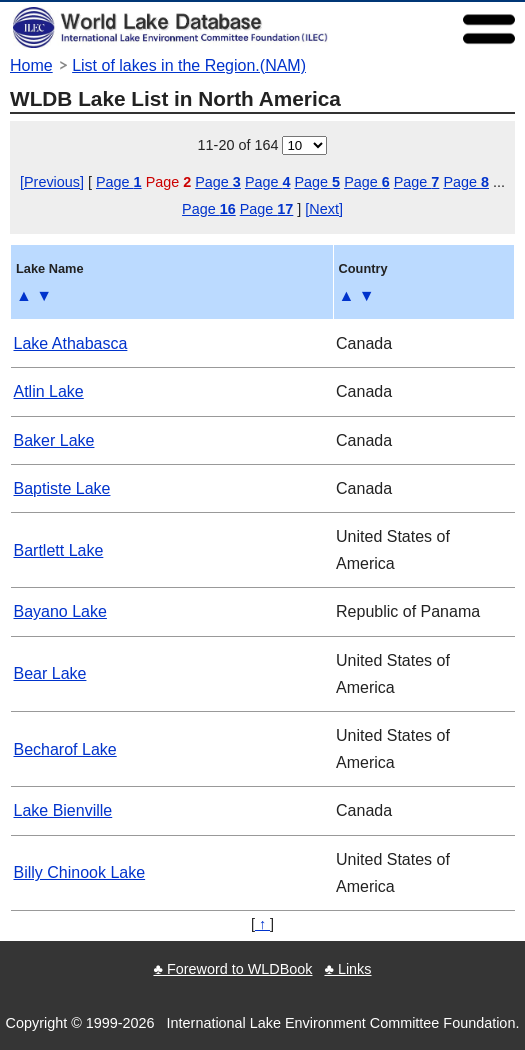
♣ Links (347, 969)
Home (31, 65)
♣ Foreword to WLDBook (232, 969)
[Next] (324, 209)
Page (119, 182)
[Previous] (52, 182)
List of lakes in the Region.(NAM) (189, 65)
